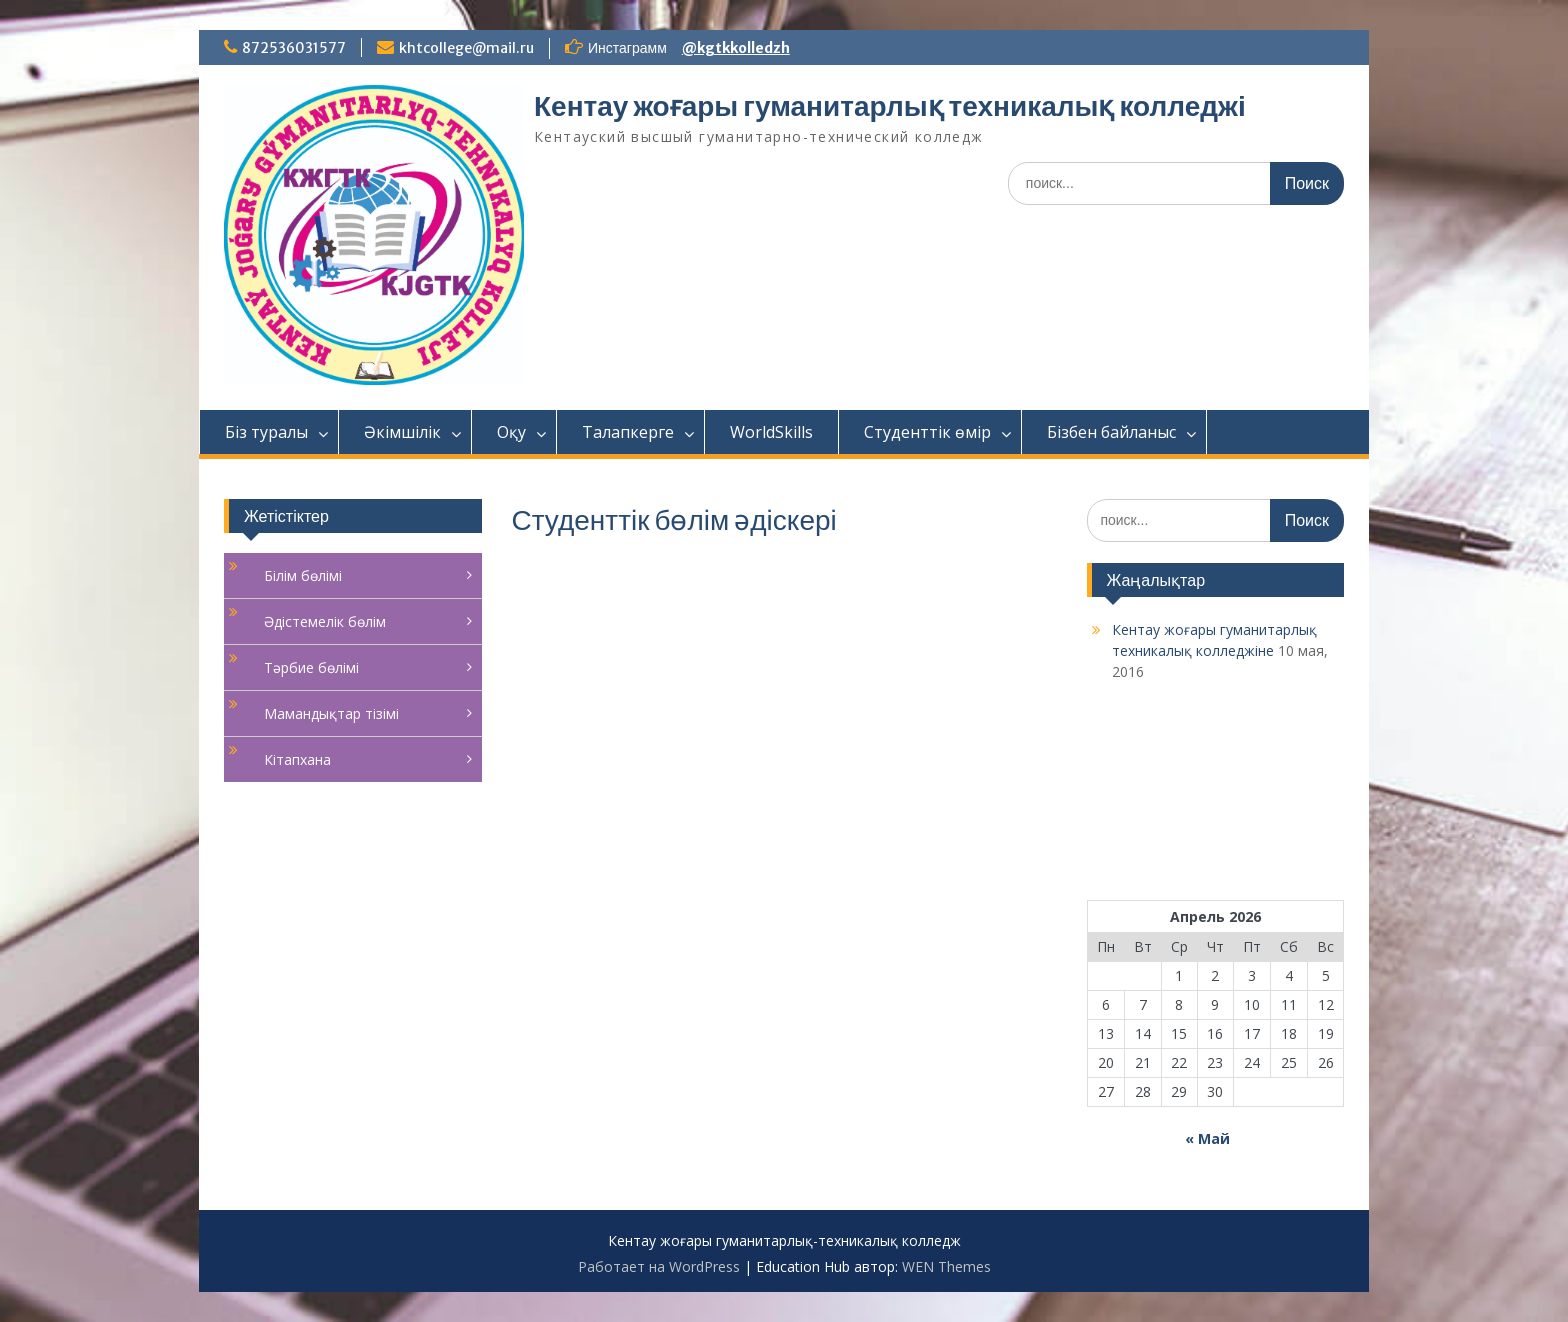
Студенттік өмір (927, 432)
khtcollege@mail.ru (466, 48)
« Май (1207, 1138)
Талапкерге (628, 432)
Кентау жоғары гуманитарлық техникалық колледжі (890, 106)
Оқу (511, 432)
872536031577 (294, 48)
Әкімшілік (402, 432)
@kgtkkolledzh (736, 48)
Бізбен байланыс (1111, 432)
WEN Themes (946, 1266)
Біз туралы (266, 432)
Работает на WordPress (659, 1266)
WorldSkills (771, 432)
